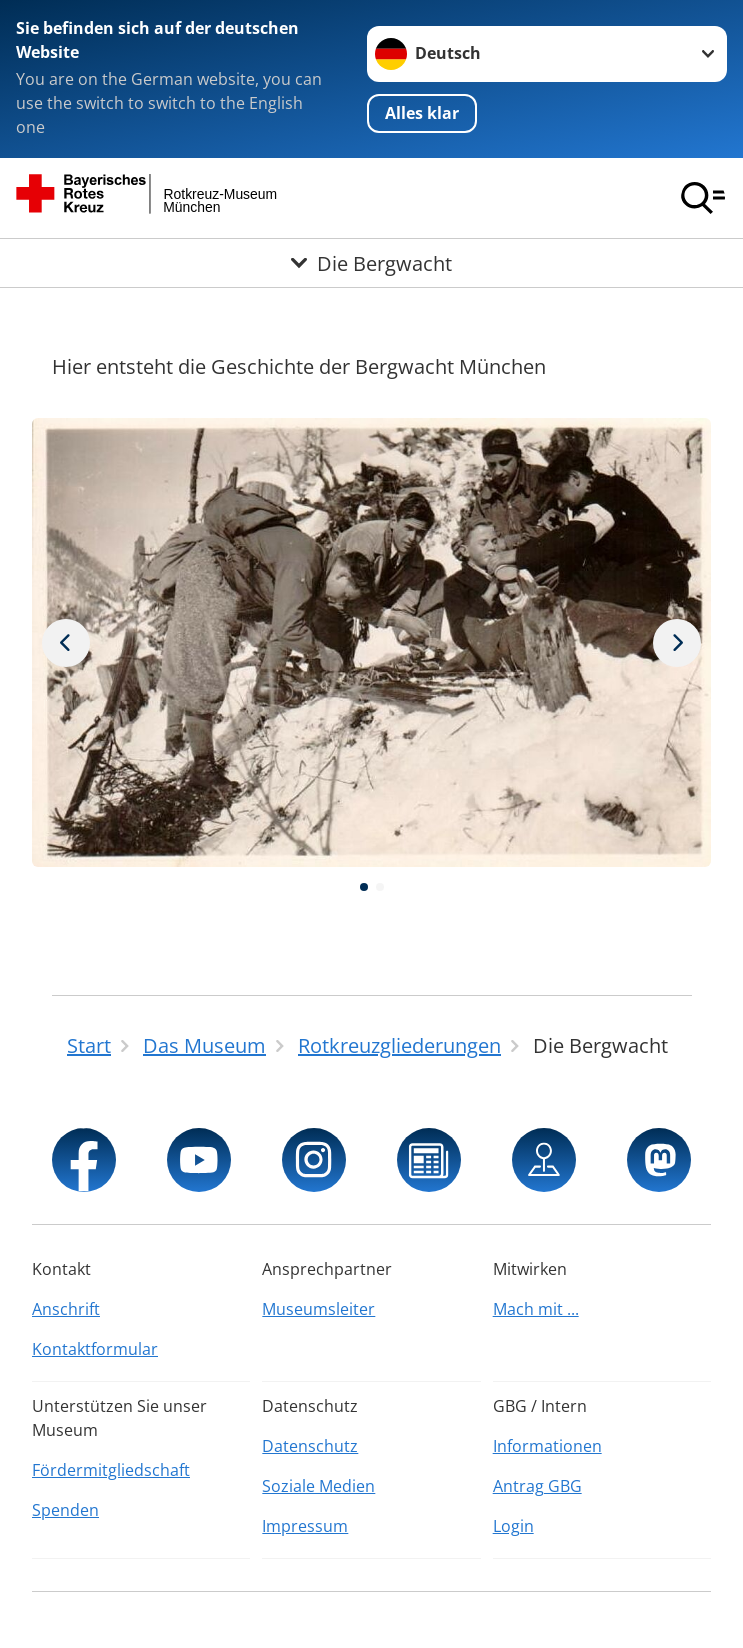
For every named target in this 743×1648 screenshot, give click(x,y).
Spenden (65, 1510)
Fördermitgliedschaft (111, 1470)
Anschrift (66, 1309)
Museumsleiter (318, 1309)
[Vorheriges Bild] (677, 643)
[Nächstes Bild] (66, 643)
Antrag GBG (537, 1486)
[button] (364, 887)
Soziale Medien (318, 1486)
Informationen (547, 1446)
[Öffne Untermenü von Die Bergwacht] (371, 263)
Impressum (305, 1526)
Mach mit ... (536, 1309)
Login (513, 1526)
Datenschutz (310, 1446)
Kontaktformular (95, 1349)
